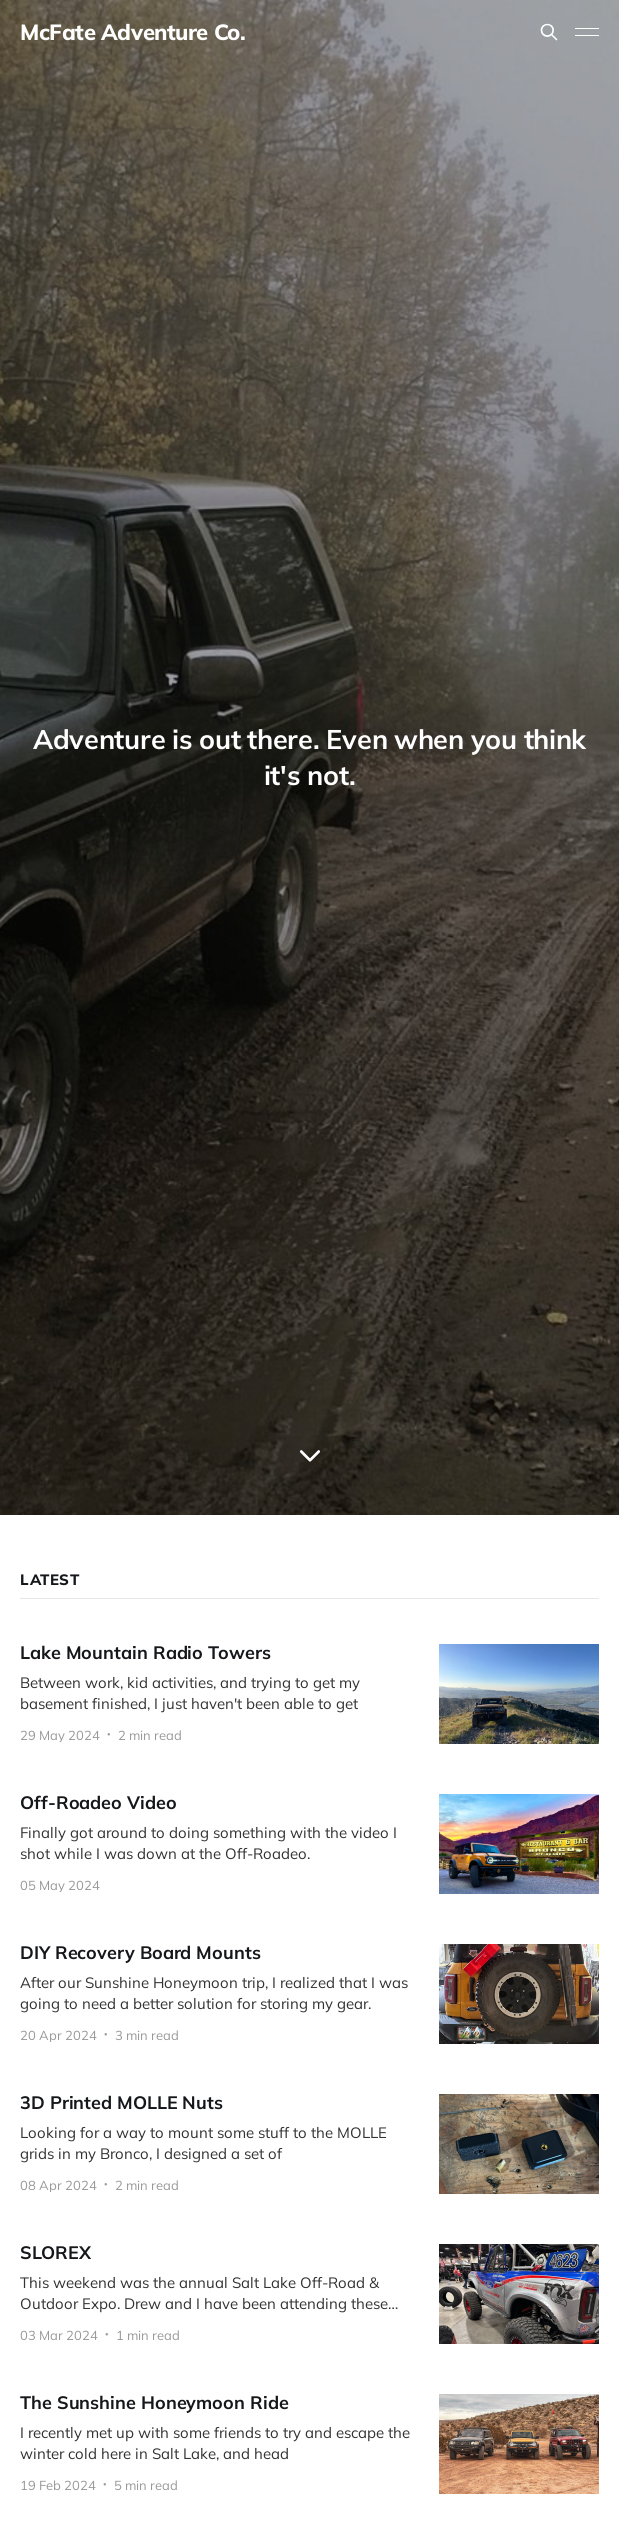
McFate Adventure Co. (132, 32)
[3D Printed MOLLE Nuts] (309, 2144)
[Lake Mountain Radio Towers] (309, 1694)
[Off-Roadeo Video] (309, 1844)
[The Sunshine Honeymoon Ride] (309, 2444)
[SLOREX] (309, 2294)
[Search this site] (549, 32)
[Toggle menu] (587, 32)
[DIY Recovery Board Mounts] (309, 1994)
